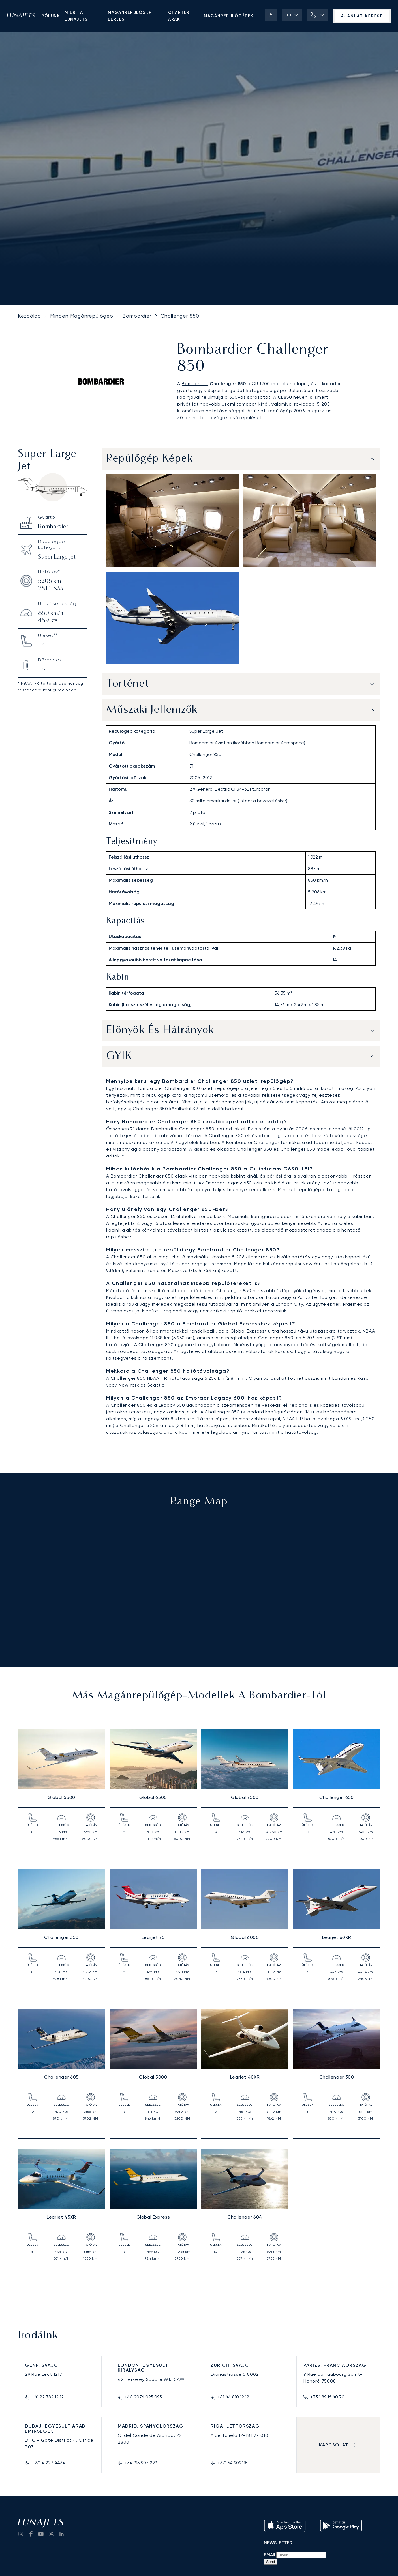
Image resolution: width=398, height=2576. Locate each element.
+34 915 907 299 (141, 2462)
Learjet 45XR (61, 2217)
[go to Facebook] (31, 2534)
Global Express (153, 2217)
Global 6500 (153, 1797)
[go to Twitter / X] (51, 2534)
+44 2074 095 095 (143, 2397)
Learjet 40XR (245, 2077)
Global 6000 (245, 1937)
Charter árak (179, 16)
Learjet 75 (153, 1937)
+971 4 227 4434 (48, 2462)
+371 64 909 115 (232, 2462)
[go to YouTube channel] (41, 2534)
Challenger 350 (61, 1937)
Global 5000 (153, 2077)
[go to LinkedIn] (61, 2534)
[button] (292, 15)
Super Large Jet (57, 557)
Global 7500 (245, 1797)
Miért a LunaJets (76, 16)
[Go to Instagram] (20, 2534)
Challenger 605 (61, 2077)
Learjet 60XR (336, 1937)
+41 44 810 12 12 (233, 2397)
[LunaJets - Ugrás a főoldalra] (21, 16)
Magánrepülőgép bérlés (130, 16)
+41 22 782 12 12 (48, 2397)
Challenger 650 (336, 1797)
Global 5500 (61, 1797)
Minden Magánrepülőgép (81, 316)
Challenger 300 (336, 2077)
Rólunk (50, 15)
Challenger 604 (244, 2217)
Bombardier (136, 316)
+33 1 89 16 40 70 (327, 2397)
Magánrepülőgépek (229, 15)
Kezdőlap (29, 316)
